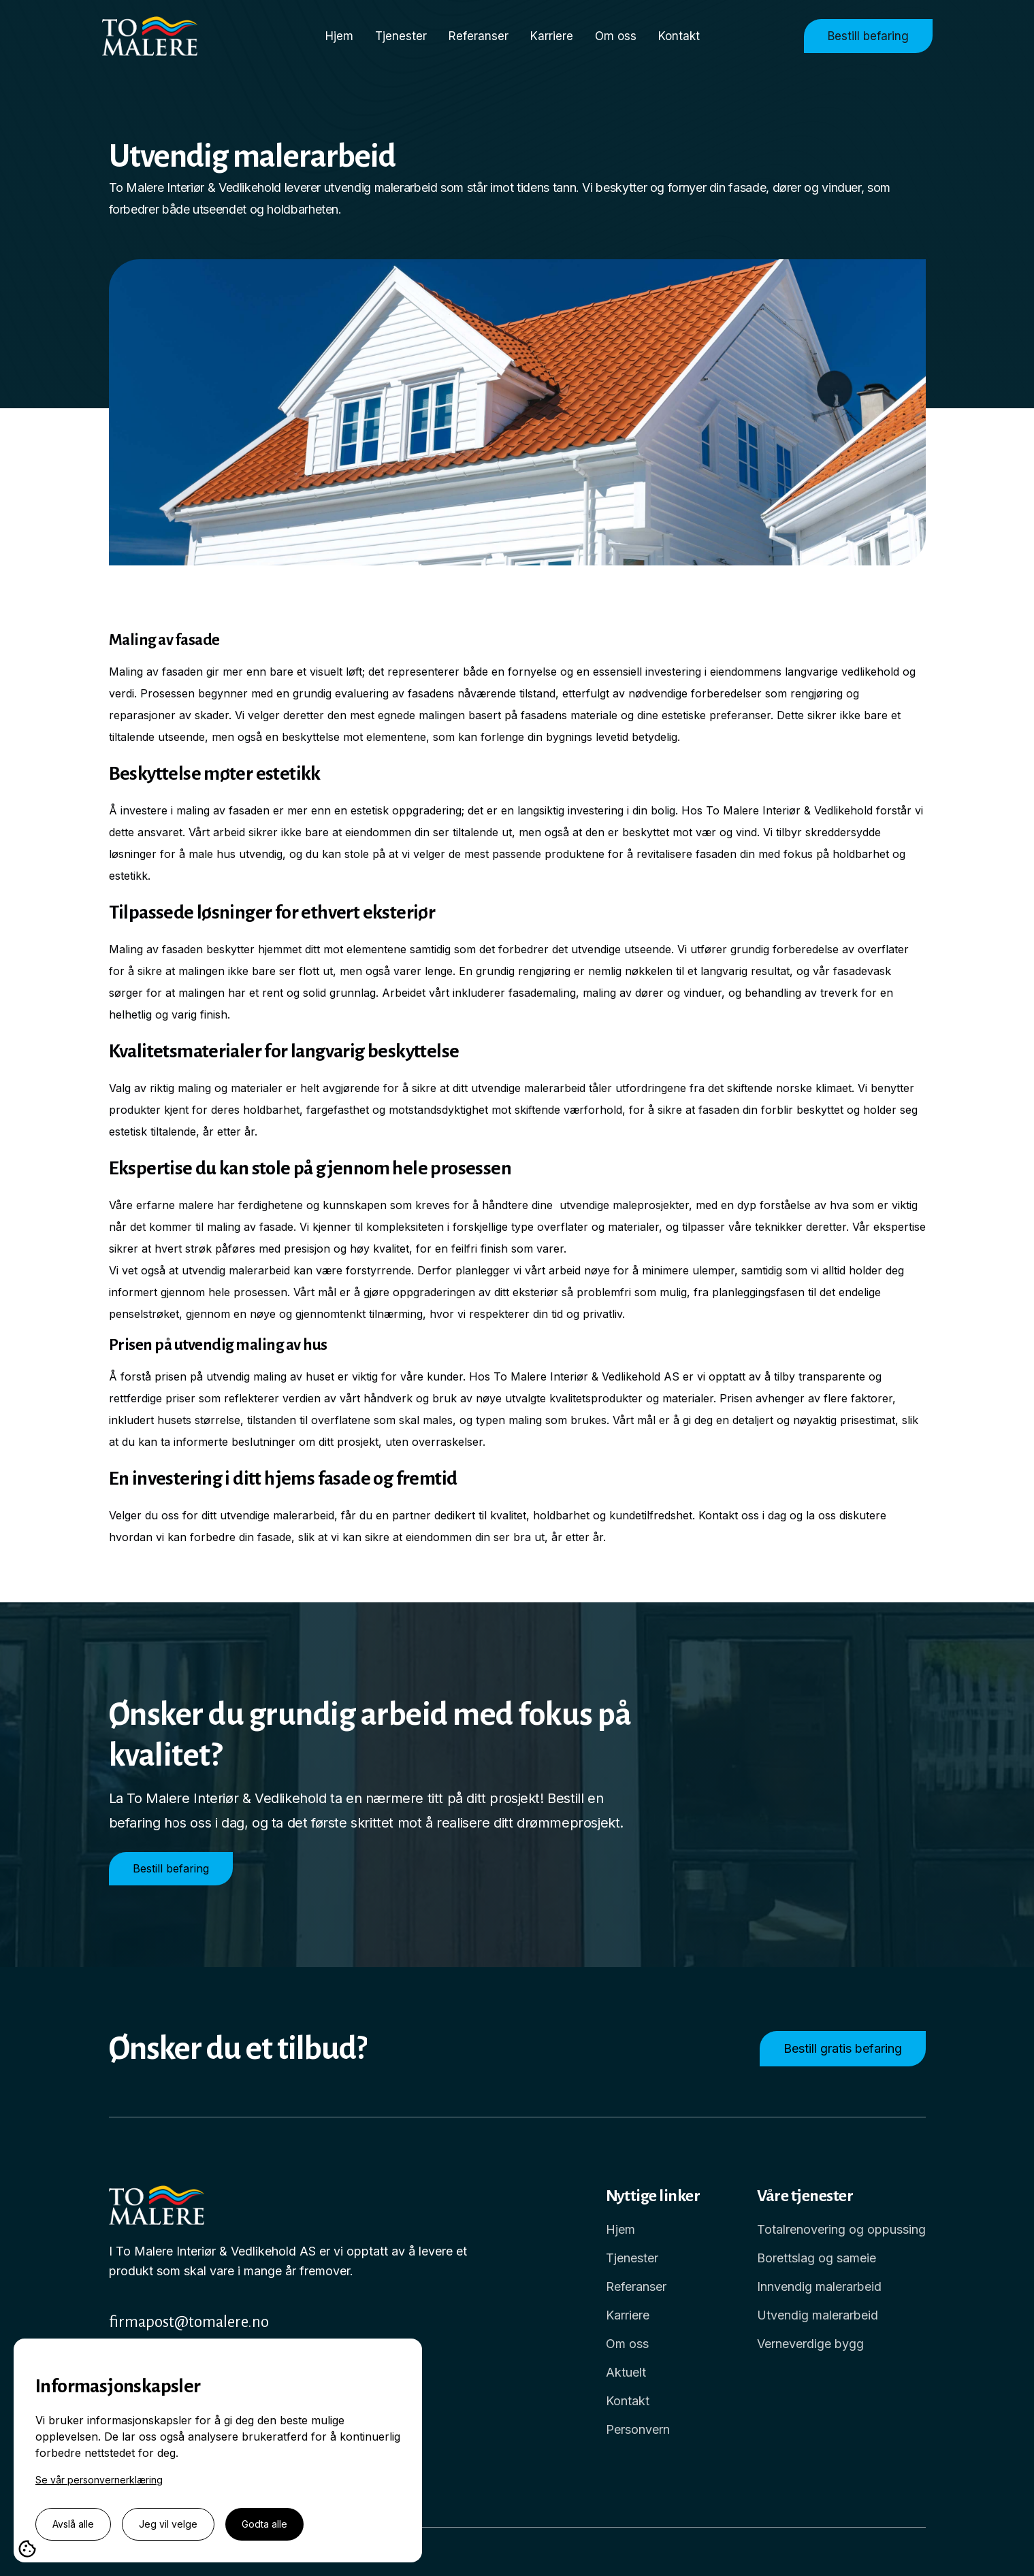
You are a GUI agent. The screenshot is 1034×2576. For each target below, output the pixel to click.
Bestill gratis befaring (842, 2048)
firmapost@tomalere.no (189, 2321)
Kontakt (679, 36)
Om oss (615, 36)
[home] (161, 36)
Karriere (551, 36)
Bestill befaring (868, 36)
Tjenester (401, 36)
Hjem (339, 36)
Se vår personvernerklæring (99, 2480)
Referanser (478, 36)
